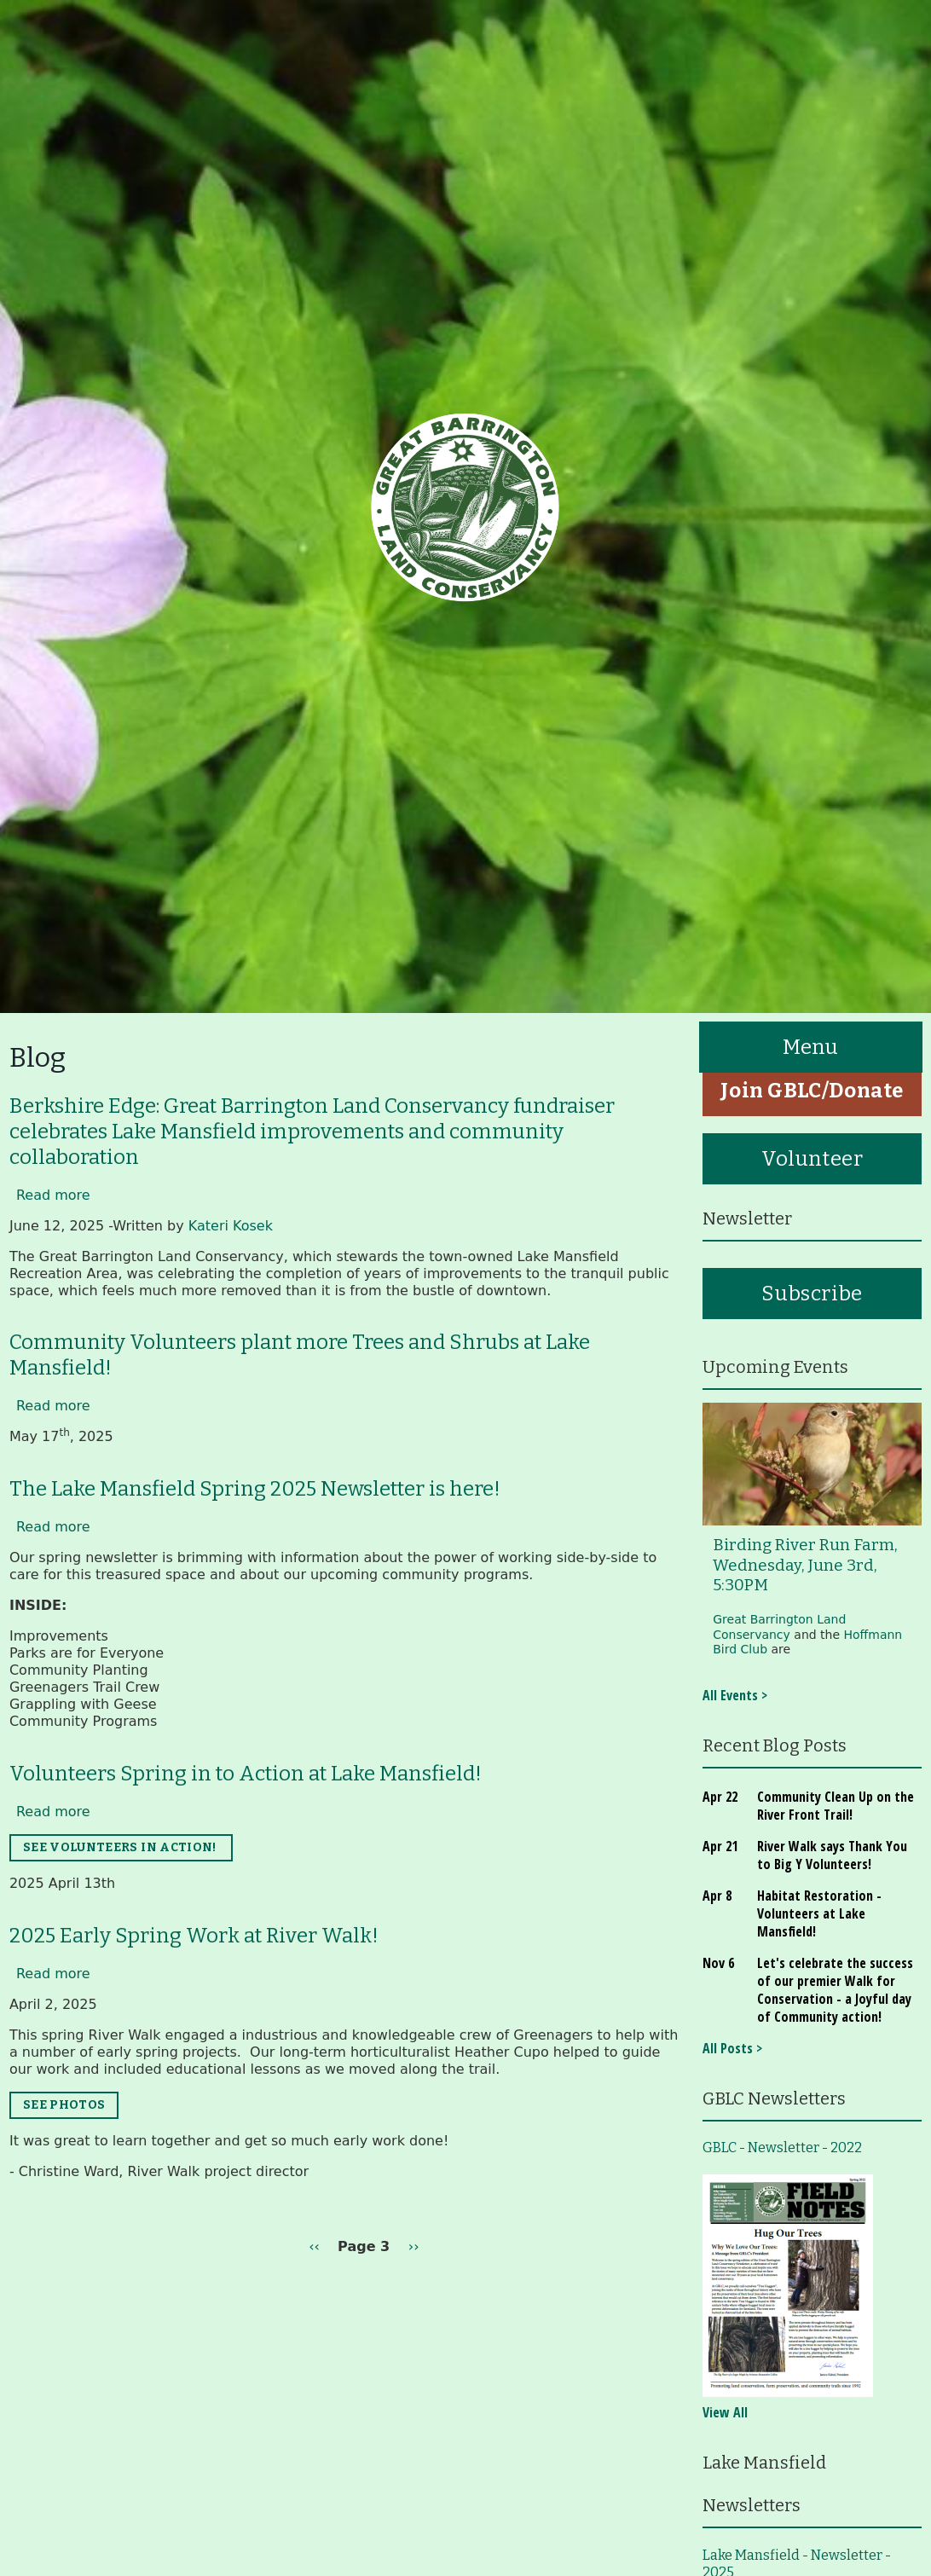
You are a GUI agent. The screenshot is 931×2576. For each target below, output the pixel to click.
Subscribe (811, 1293)
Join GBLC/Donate (812, 1091)
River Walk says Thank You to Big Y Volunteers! (832, 1855)
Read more (53, 1195)
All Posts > (732, 2048)
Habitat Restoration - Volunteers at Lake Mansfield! (819, 1913)
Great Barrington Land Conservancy (779, 1626)
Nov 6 (718, 1963)
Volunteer (812, 1159)
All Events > (735, 1695)
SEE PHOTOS (64, 2105)
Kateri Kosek (230, 1226)
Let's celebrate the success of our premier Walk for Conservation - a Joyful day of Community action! (835, 1990)
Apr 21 (720, 1846)
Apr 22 (720, 1796)
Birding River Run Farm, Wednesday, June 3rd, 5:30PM (805, 1565)
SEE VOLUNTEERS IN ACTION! (121, 1847)
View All (725, 2412)
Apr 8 (717, 1895)
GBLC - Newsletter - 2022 (782, 2147)
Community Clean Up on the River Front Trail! (835, 1805)
